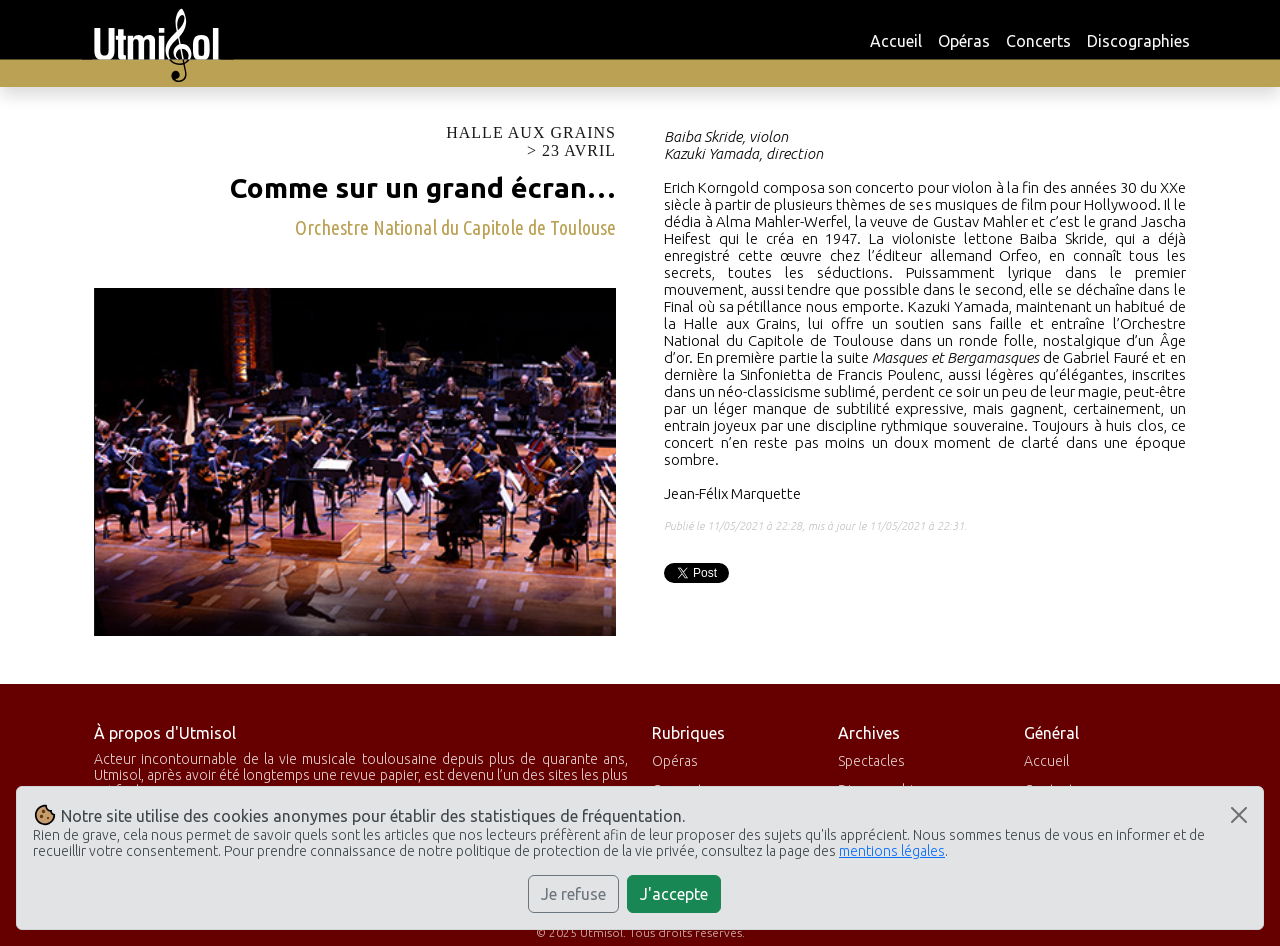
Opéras (964, 41)
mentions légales (892, 851)
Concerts (1038, 41)
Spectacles (871, 761)
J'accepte (674, 894)
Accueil (896, 41)
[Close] (1239, 815)
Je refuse (573, 894)
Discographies (1138, 41)
